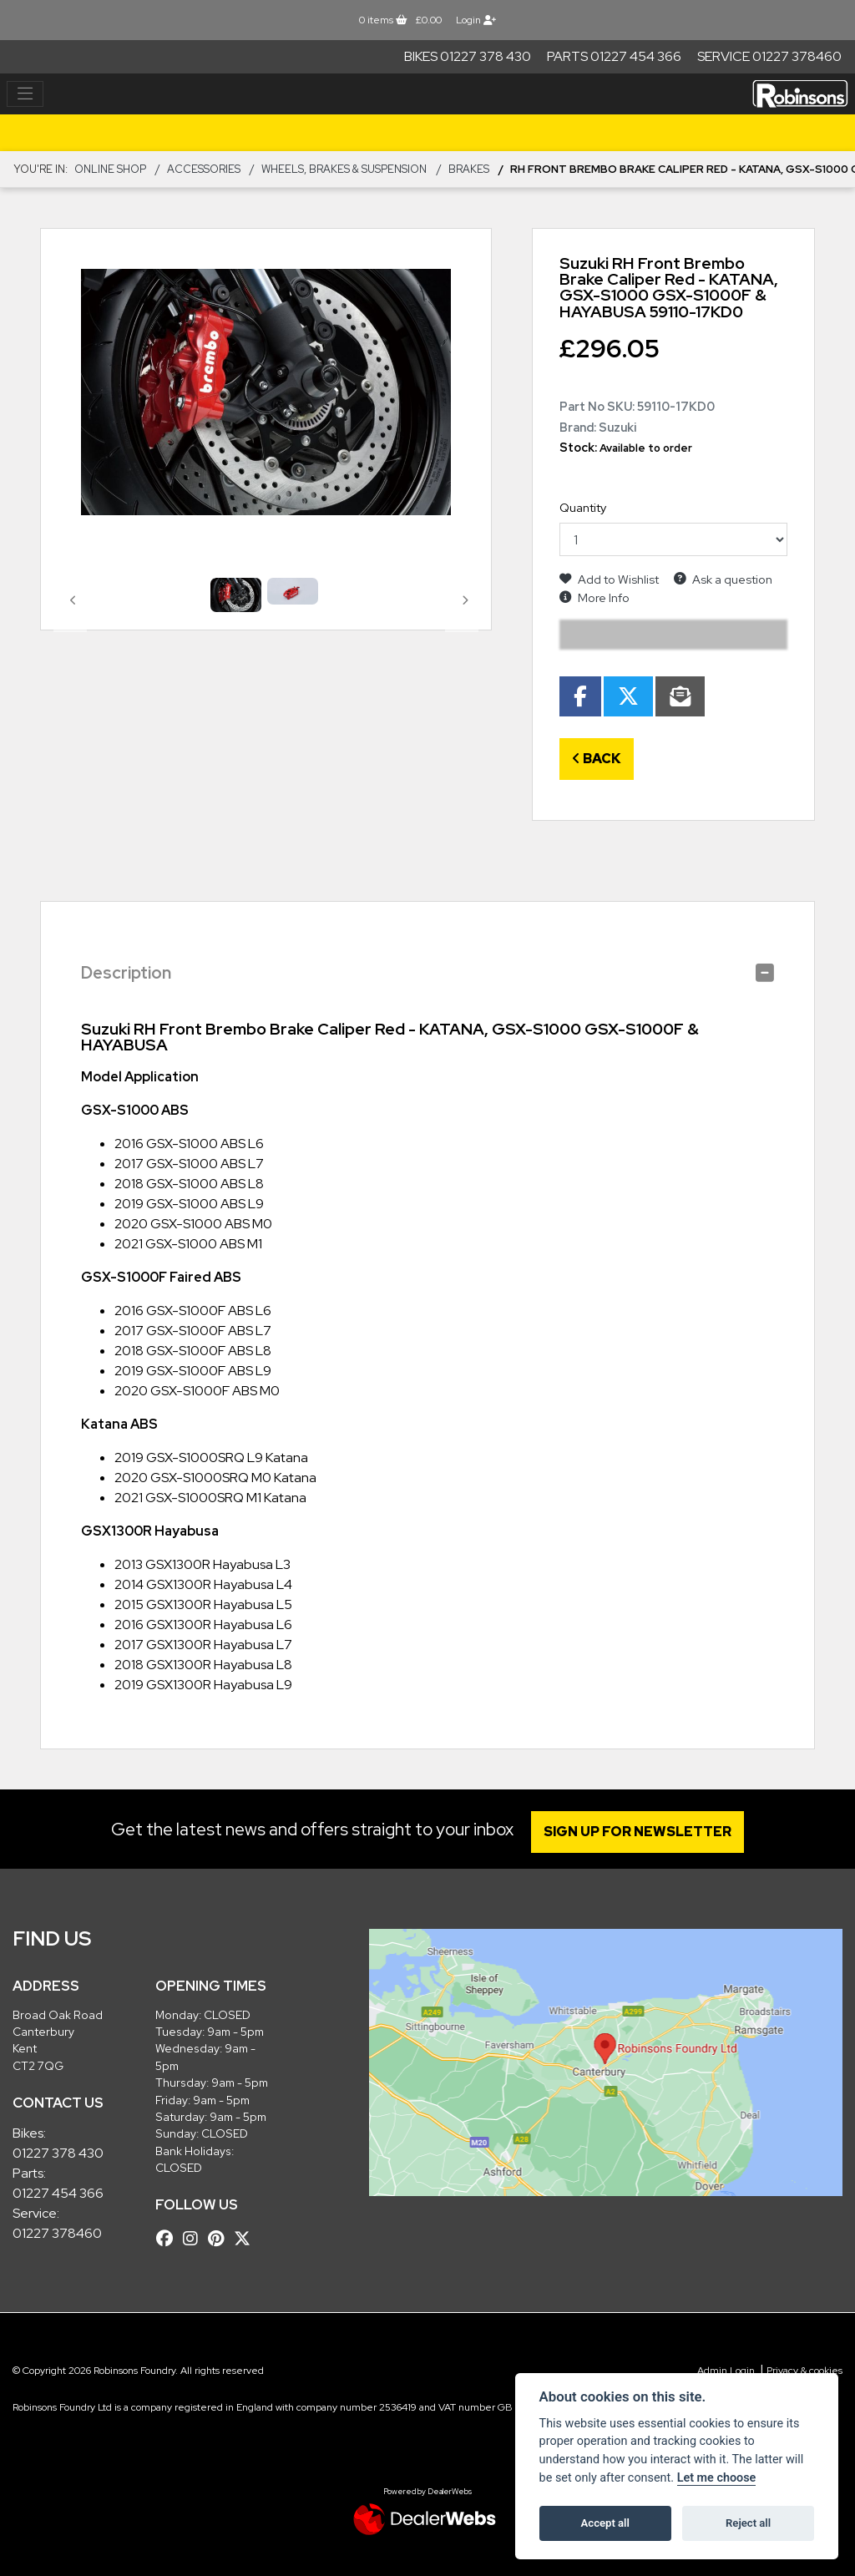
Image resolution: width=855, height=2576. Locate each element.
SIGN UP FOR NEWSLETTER (640, 1831)
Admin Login (726, 2370)
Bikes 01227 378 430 (467, 56)
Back (596, 758)
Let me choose (716, 2478)
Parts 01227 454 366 (614, 56)
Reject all (748, 2523)
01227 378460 (57, 2233)
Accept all (605, 2523)
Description (126, 973)
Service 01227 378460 (769, 56)
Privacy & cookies (804, 2370)
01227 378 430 (58, 2153)
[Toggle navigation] (25, 94)
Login (476, 20)
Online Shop (110, 169)
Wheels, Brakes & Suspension (344, 169)
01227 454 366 (58, 2193)
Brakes (468, 169)
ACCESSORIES (203, 169)
